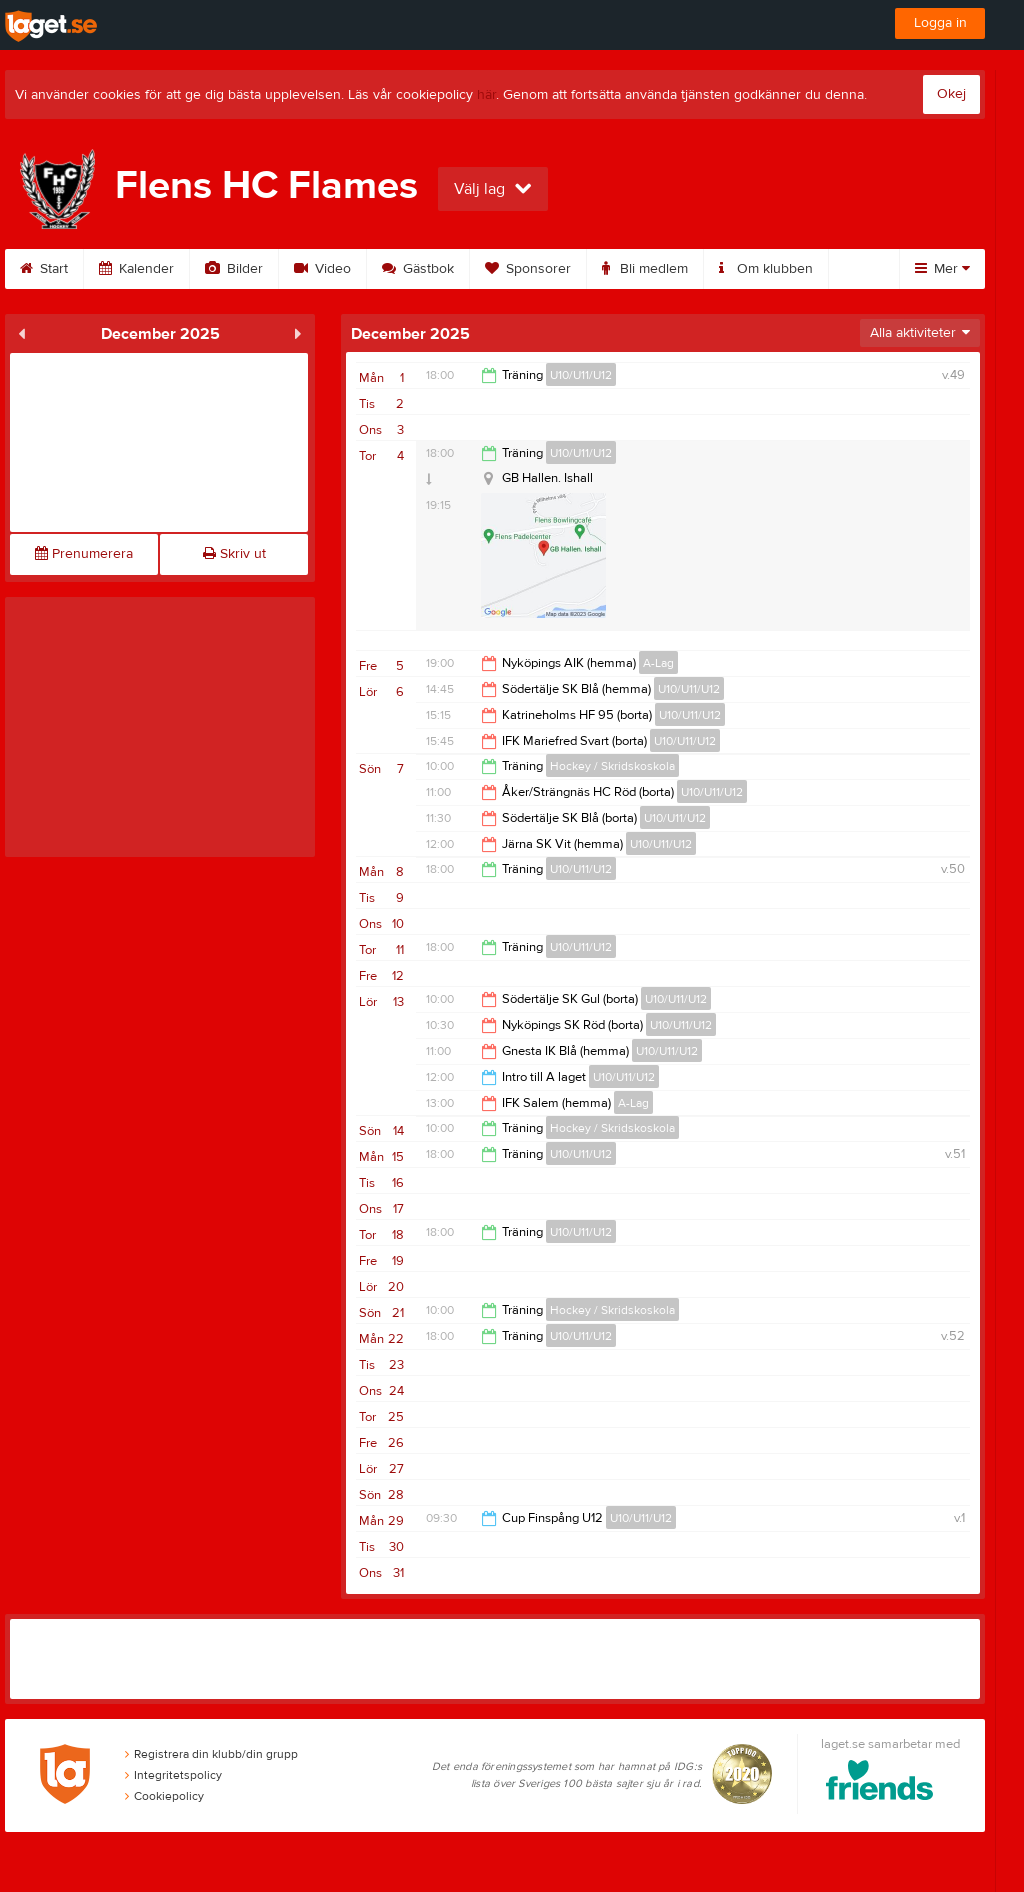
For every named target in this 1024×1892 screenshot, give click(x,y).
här (486, 95)
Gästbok (418, 269)
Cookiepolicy (164, 1796)
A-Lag (658, 663)
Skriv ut (234, 554)
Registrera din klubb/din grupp (211, 1754)
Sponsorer (528, 269)
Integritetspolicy (173, 1775)
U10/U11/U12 (581, 375)
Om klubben (766, 269)
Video (322, 269)
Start (44, 269)
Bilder (234, 269)
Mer (942, 269)
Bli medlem (645, 269)
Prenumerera (84, 554)
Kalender (136, 269)
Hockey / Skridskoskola (612, 766)
